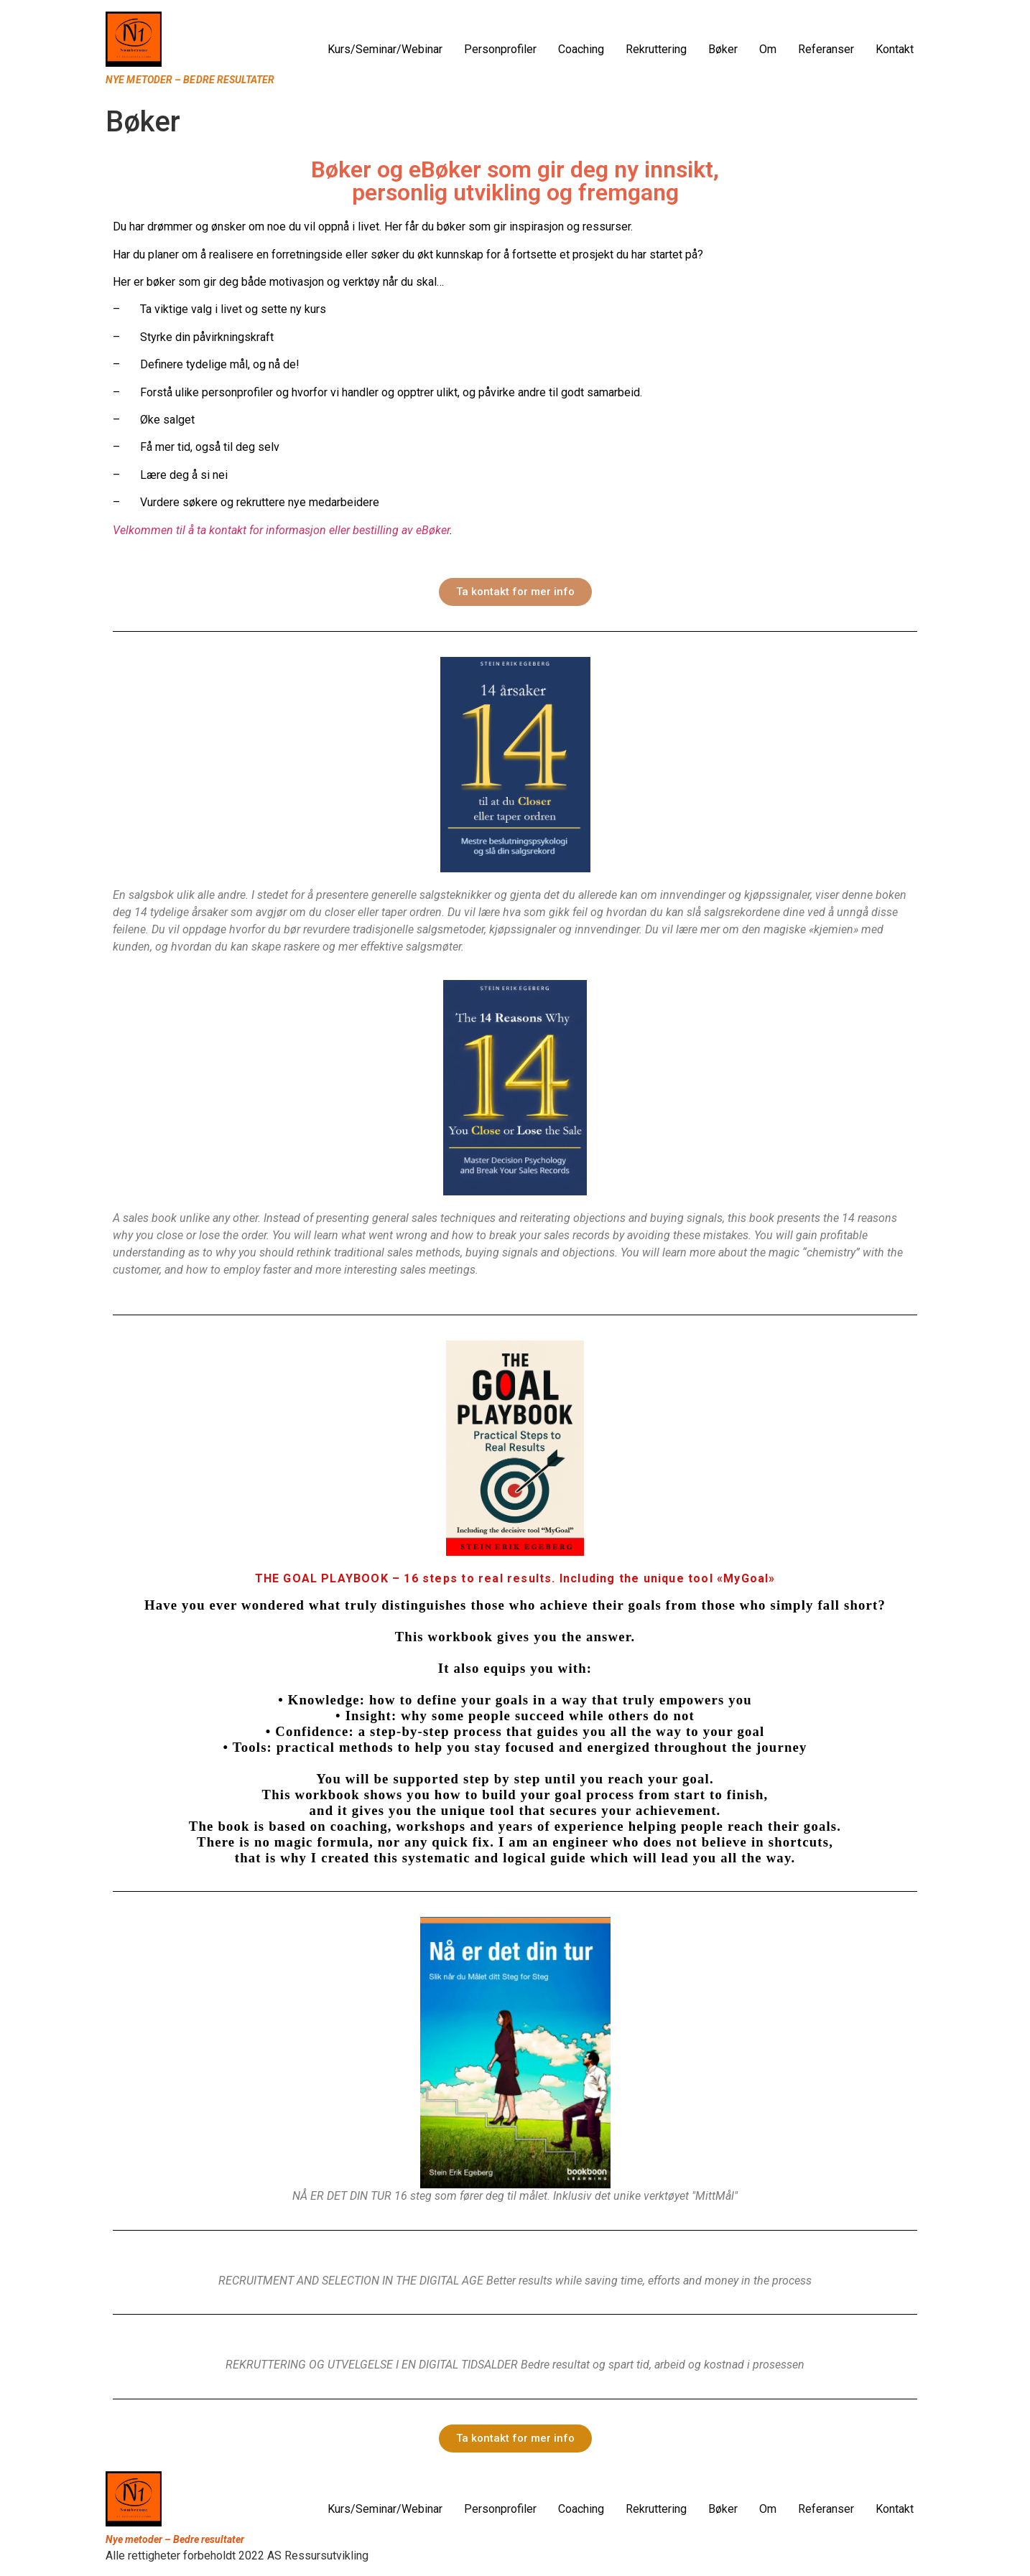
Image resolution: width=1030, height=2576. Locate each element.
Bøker (723, 49)
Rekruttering (656, 49)
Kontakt (895, 49)
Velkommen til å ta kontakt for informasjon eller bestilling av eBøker (281, 530)
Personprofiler (500, 49)
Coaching (581, 49)
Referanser (826, 49)
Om (767, 49)
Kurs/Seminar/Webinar (385, 49)
